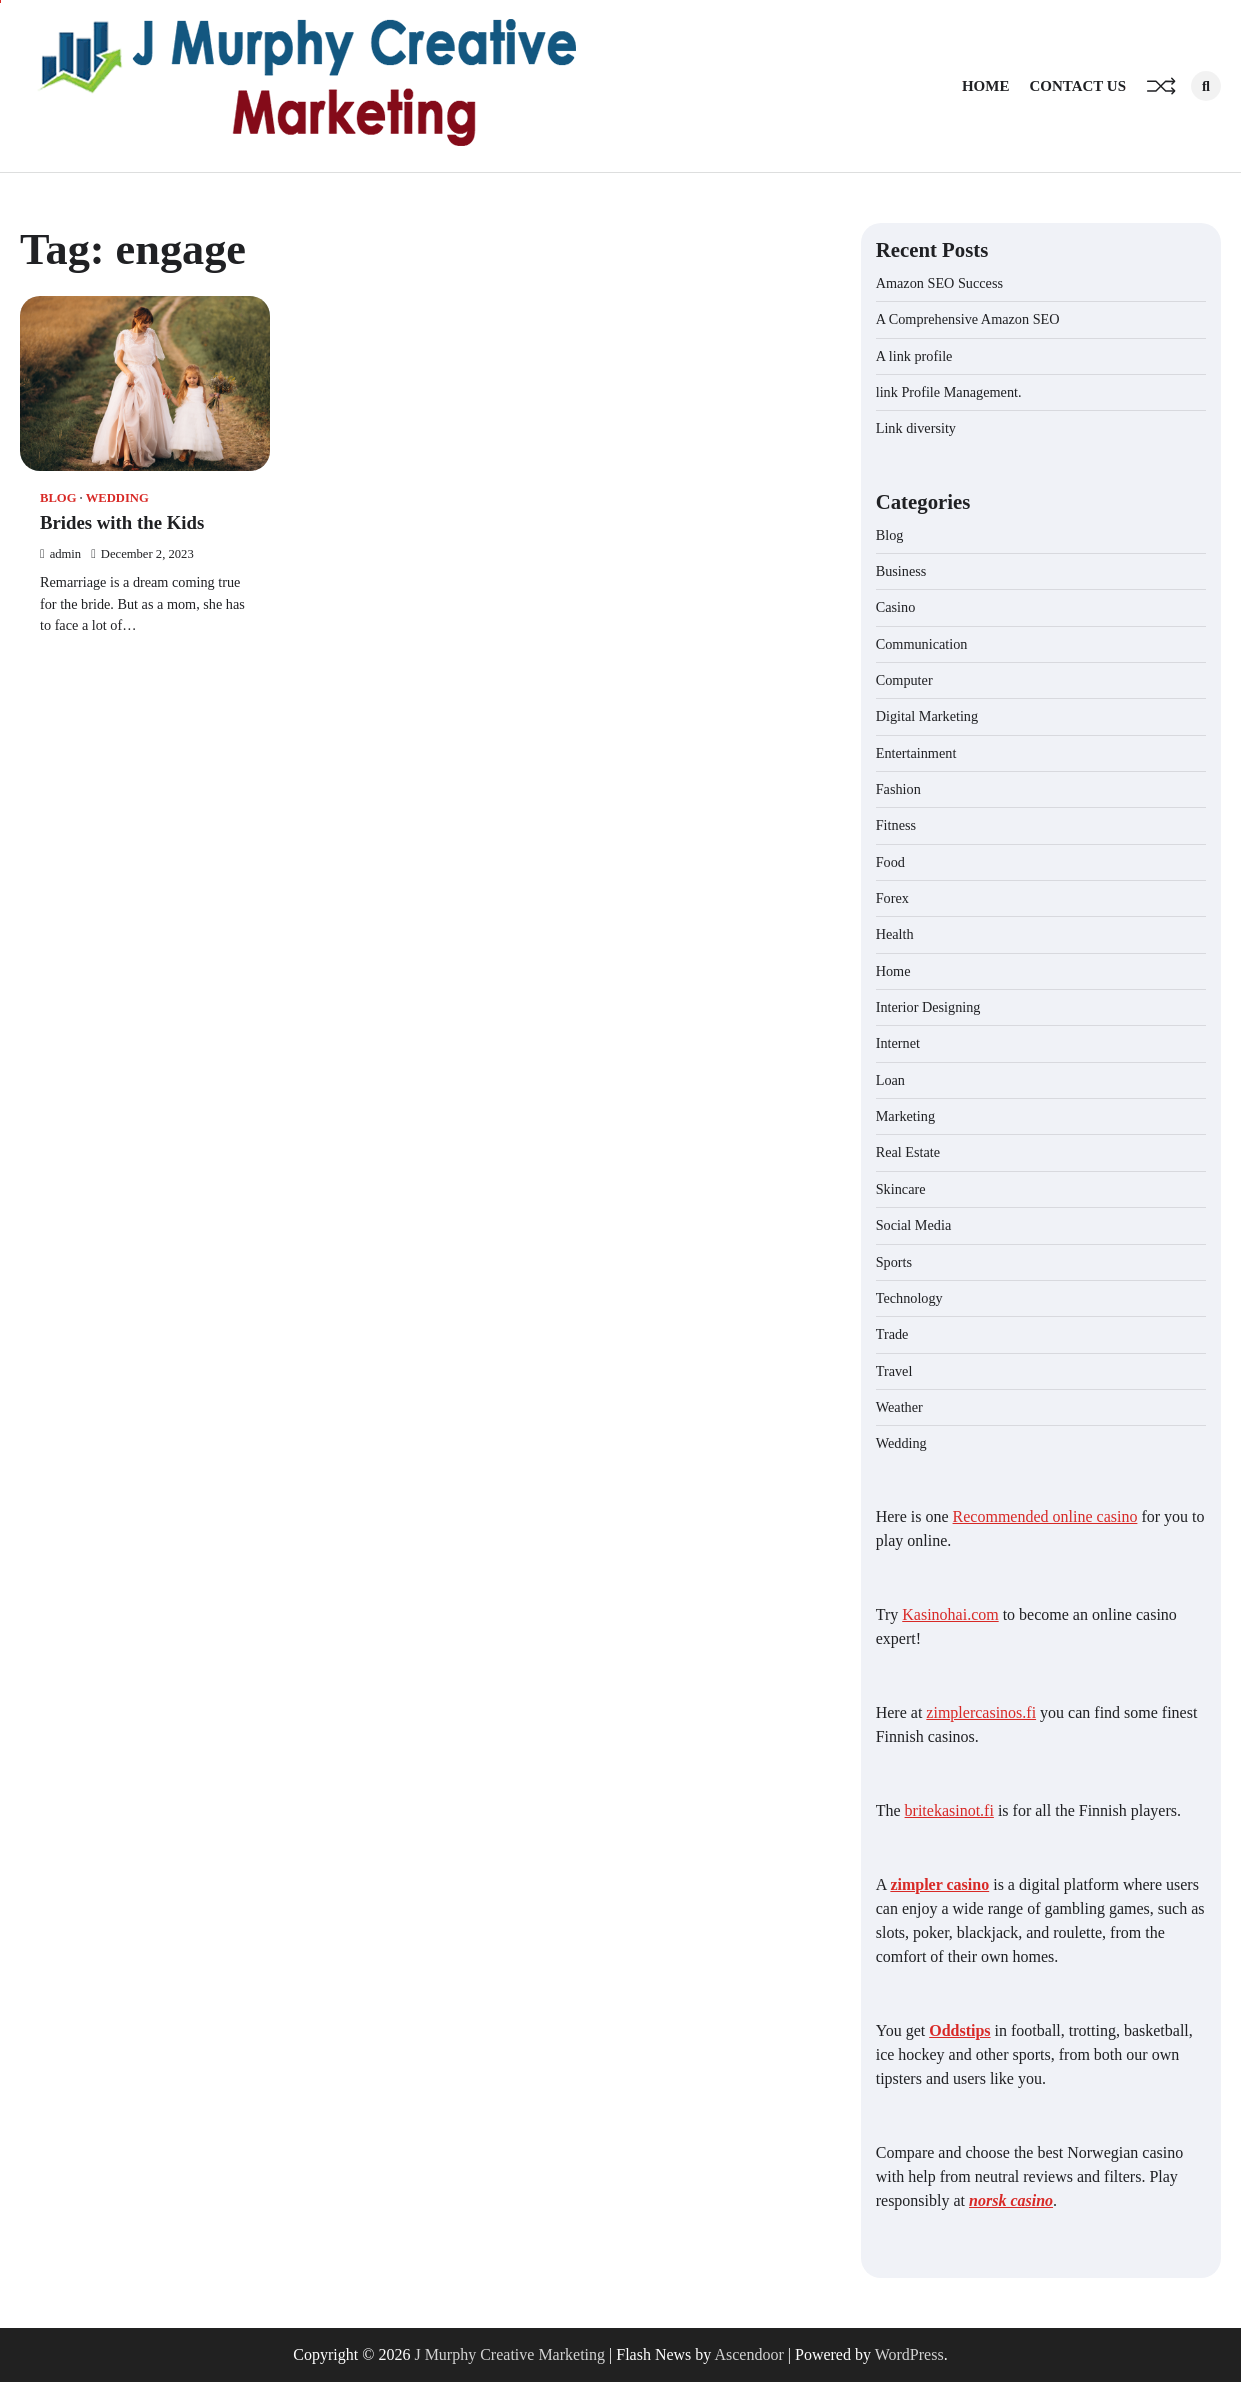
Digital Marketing (927, 716)
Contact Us (1077, 86)
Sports (894, 1262)
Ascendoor (748, 2354)
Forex (892, 898)
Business (901, 571)
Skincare (901, 1189)
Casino (896, 607)
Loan (890, 1080)
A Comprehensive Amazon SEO (968, 319)
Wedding (117, 498)
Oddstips (959, 2030)
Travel (894, 1371)
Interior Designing (928, 1007)
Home (986, 86)
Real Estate (908, 1152)
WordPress (909, 2354)
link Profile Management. (949, 392)
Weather (899, 1407)
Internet (898, 1043)
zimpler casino (939, 1884)
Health (895, 934)
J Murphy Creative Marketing (509, 2354)
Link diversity (916, 428)
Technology (909, 1298)
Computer (904, 680)
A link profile (914, 356)
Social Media (914, 1225)
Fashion (898, 789)
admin (60, 554)
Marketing (905, 1116)
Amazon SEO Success (939, 283)
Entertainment (916, 753)
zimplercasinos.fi (981, 1712)
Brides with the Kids (122, 522)
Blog (58, 498)
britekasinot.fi (949, 1810)
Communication (922, 644)
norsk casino (1011, 2200)
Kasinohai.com (950, 1614)
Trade (892, 1334)
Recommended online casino (1045, 1516)
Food (890, 862)
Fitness (896, 825)
